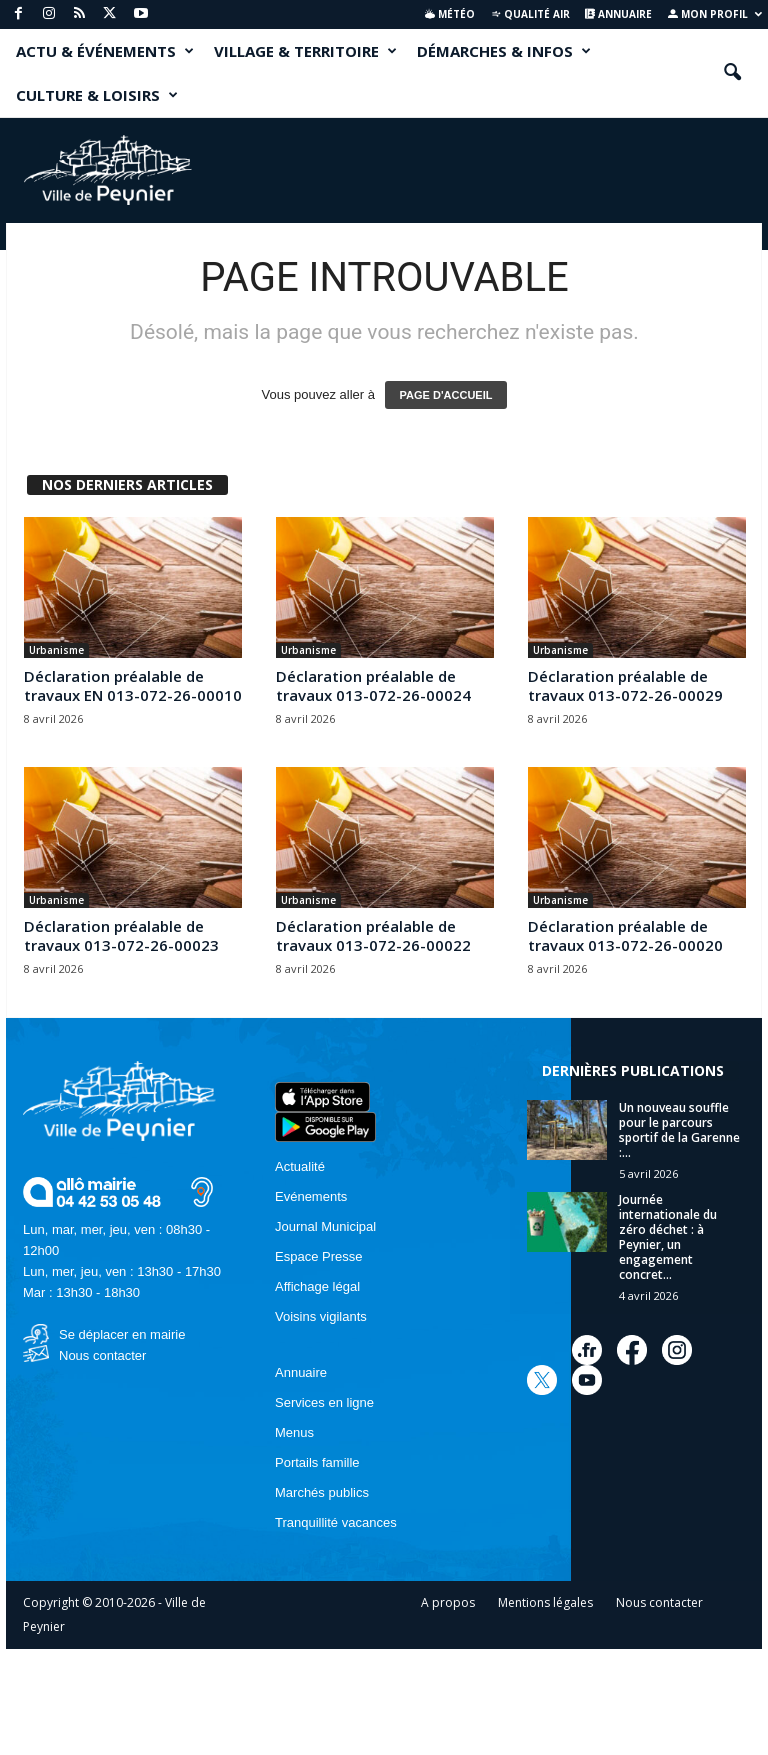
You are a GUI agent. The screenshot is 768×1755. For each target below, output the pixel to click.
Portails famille (317, 1462)
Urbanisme (56, 650)
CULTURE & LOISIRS (97, 95)
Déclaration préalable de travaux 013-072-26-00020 (625, 935)
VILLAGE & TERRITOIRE (305, 51)
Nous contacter (102, 1355)
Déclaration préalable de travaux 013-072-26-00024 (373, 685)
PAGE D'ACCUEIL (446, 395)
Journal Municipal (325, 1226)
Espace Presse (318, 1256)
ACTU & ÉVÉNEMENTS (105, 51)
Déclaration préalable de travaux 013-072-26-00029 (625, 685)
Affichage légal (317, 1286)
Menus (294, 1432)
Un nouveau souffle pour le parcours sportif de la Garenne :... (679, 1130)
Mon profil (715, 14)
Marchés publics (322, 1492)
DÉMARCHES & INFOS (504, 51)
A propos (448, 1602)
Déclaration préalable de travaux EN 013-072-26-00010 (133, 685)
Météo (450, 14)
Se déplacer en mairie (122, 1334)
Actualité (300, 1166)
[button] (732, 73)
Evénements (311, 1196)
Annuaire (618, 14)
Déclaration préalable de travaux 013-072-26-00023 (121, 935)
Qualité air (530, 14)
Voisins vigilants (321, 1316)
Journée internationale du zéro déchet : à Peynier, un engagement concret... (668, 1237)
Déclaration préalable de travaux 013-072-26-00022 (373, 935)
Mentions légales (545, 1602)
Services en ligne (324, 1402)
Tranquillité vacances (336, 1522)
